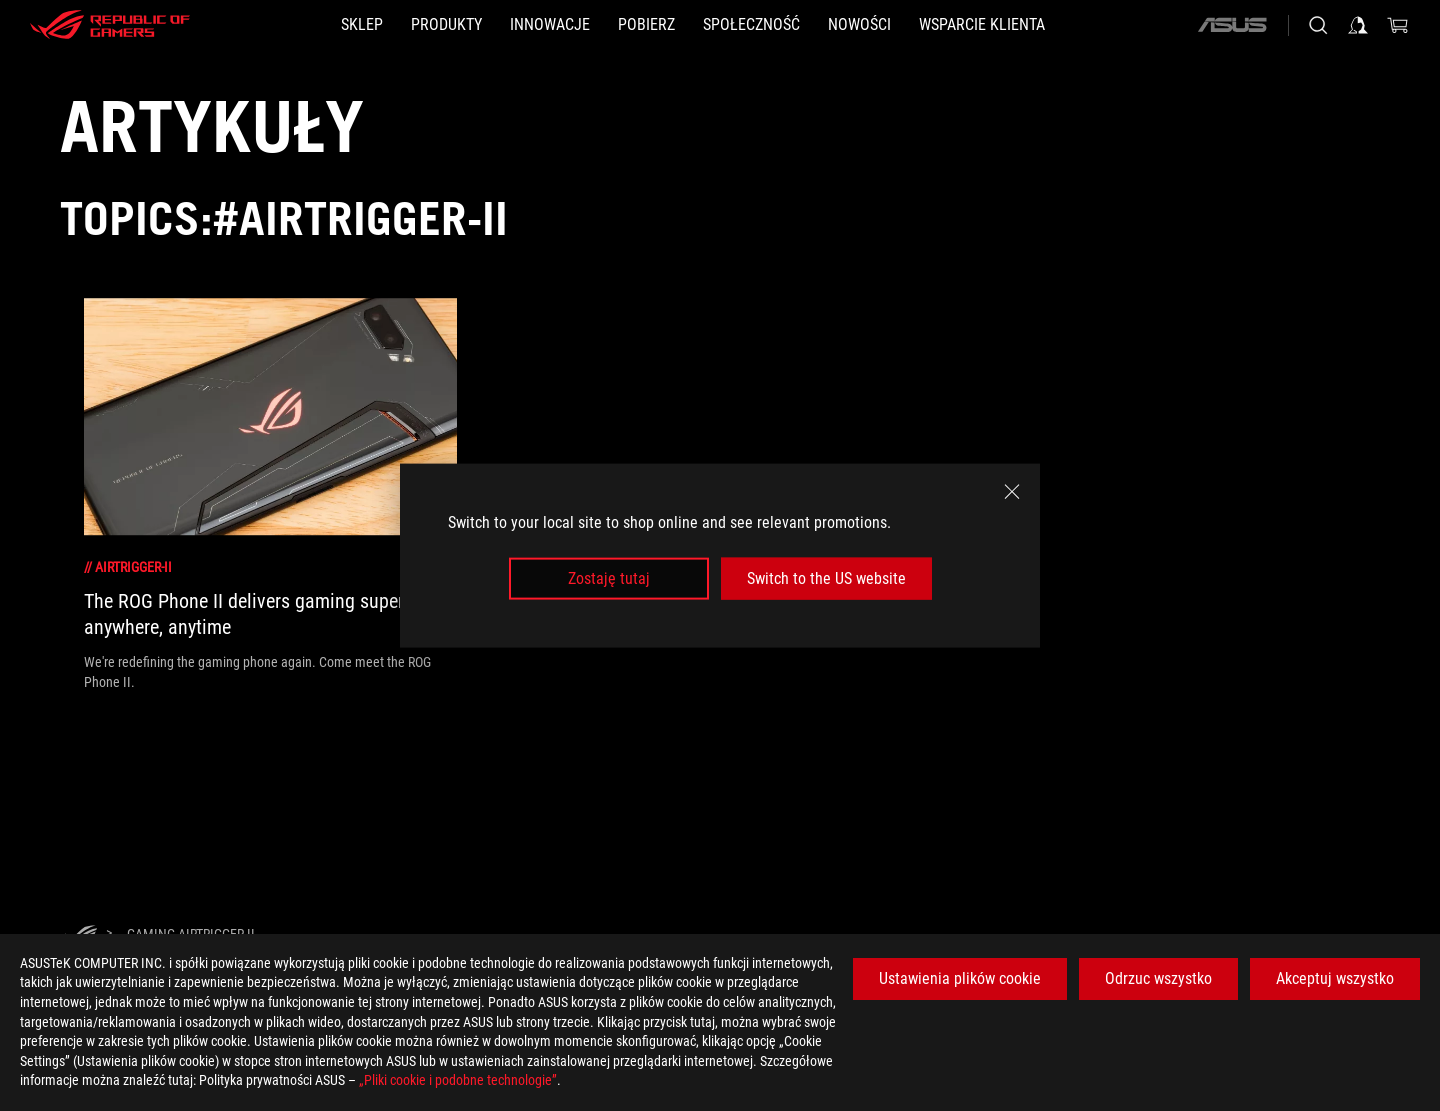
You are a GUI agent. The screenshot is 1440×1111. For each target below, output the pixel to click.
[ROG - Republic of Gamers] (110, 25)
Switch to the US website (826, 578)
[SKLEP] (362, 25)
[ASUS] (1232, 25)
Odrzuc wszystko (1158, 978)
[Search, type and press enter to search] (1318, 25)
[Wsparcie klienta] (982, 25)
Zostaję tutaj (609, 578)
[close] (1012, 491)
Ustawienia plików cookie (960, 978)
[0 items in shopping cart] (1398, 25)
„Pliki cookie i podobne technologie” (458, 1080)
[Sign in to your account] (1358, 25)
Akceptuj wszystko (1335, 978)
